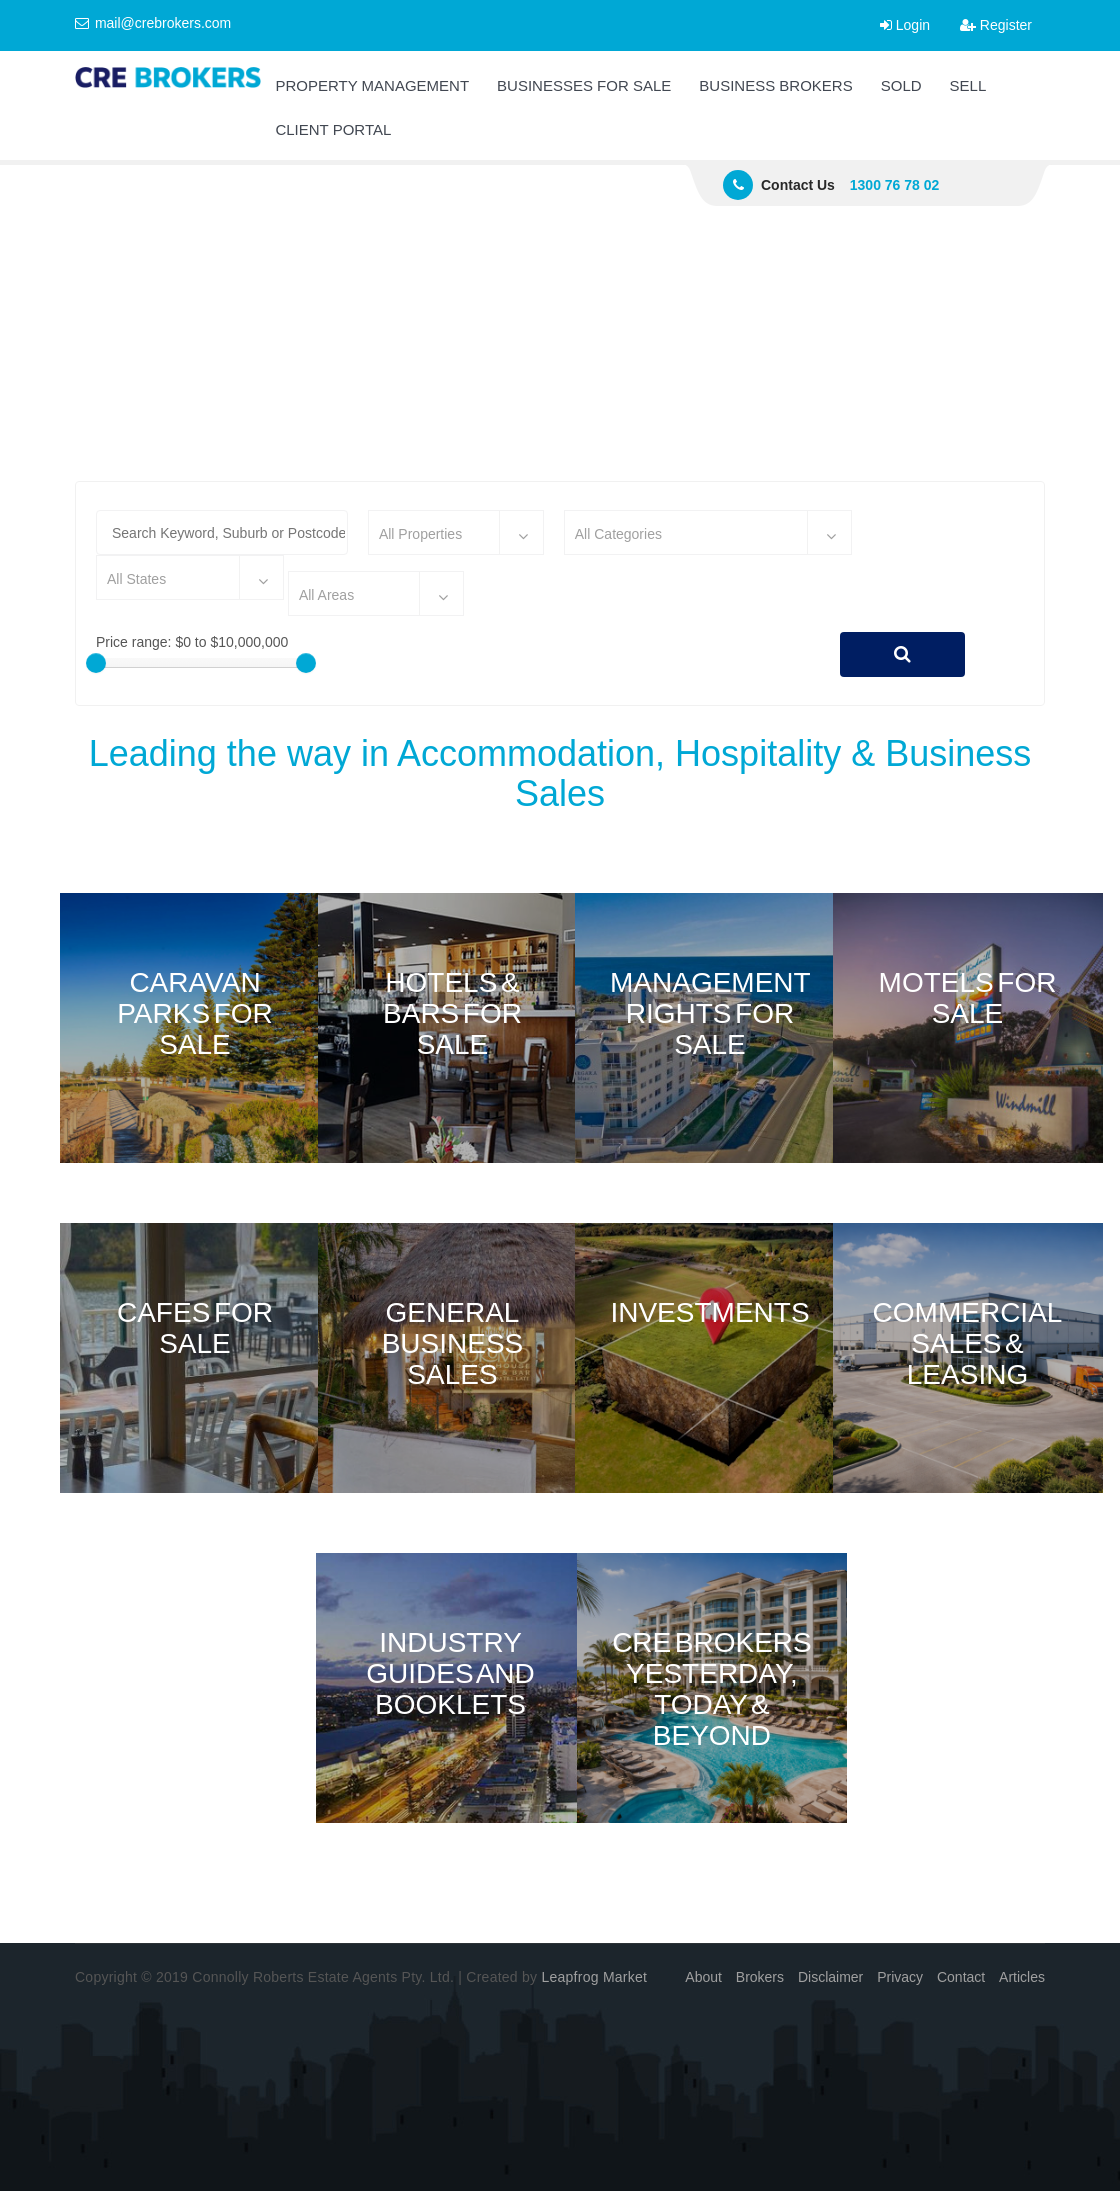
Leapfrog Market (594, 1977)
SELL (968, 85)
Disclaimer (830, 1977)
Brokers (760, 1977)
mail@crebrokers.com (153, 23)
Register (996, 25)
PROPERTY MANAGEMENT (372, 85)
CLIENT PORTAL (333, 129)
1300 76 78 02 (895, 185)
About (703, 1977)
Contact (961, 1977)
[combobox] (456, 532)
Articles (1022, 1977)
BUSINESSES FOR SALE (584, 85)
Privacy (900, 1977)
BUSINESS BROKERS (775, 85)
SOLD (901, 85)
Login (905, 25)
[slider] (96, 663)
